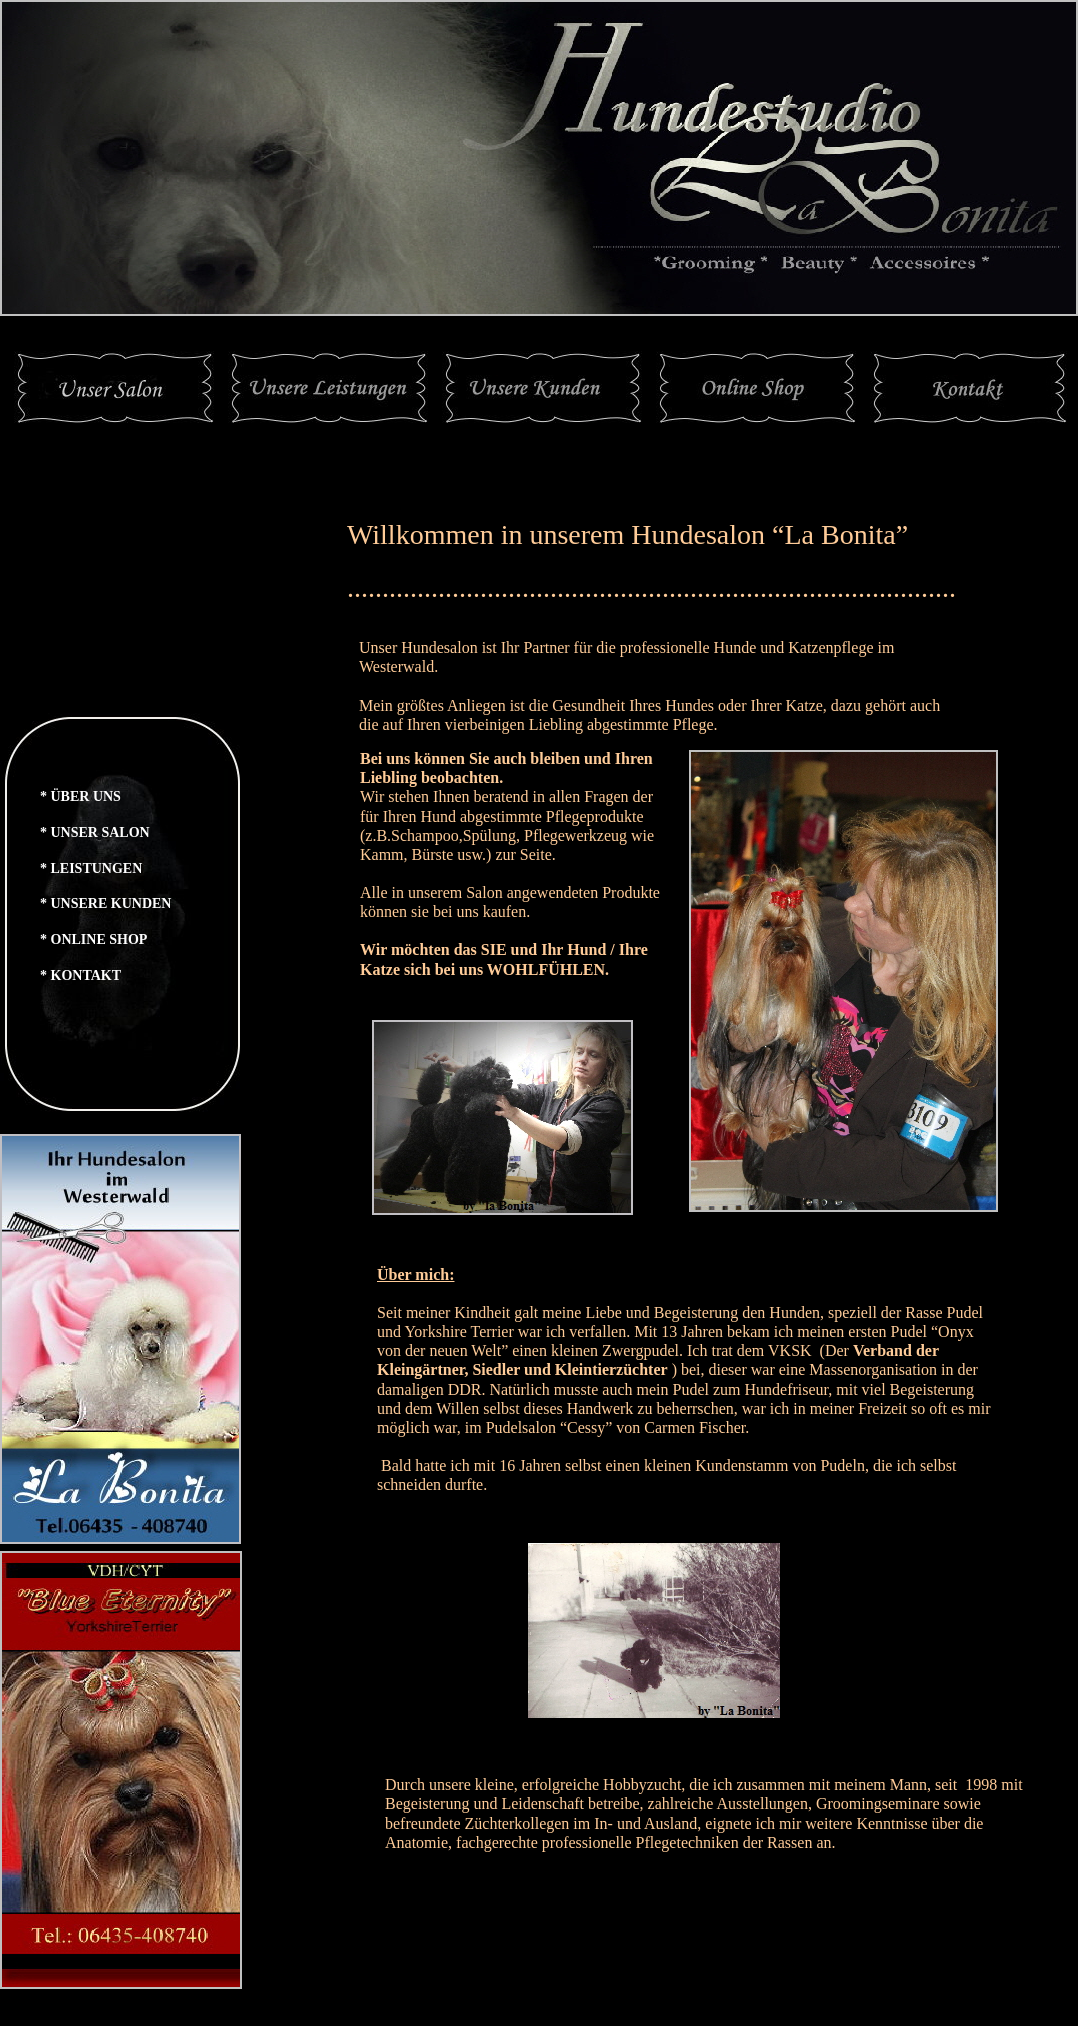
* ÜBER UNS (80, 796)
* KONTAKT (80, 975)
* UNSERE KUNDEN (105, 903)
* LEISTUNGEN (91, 868)
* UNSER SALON (95, 832)
